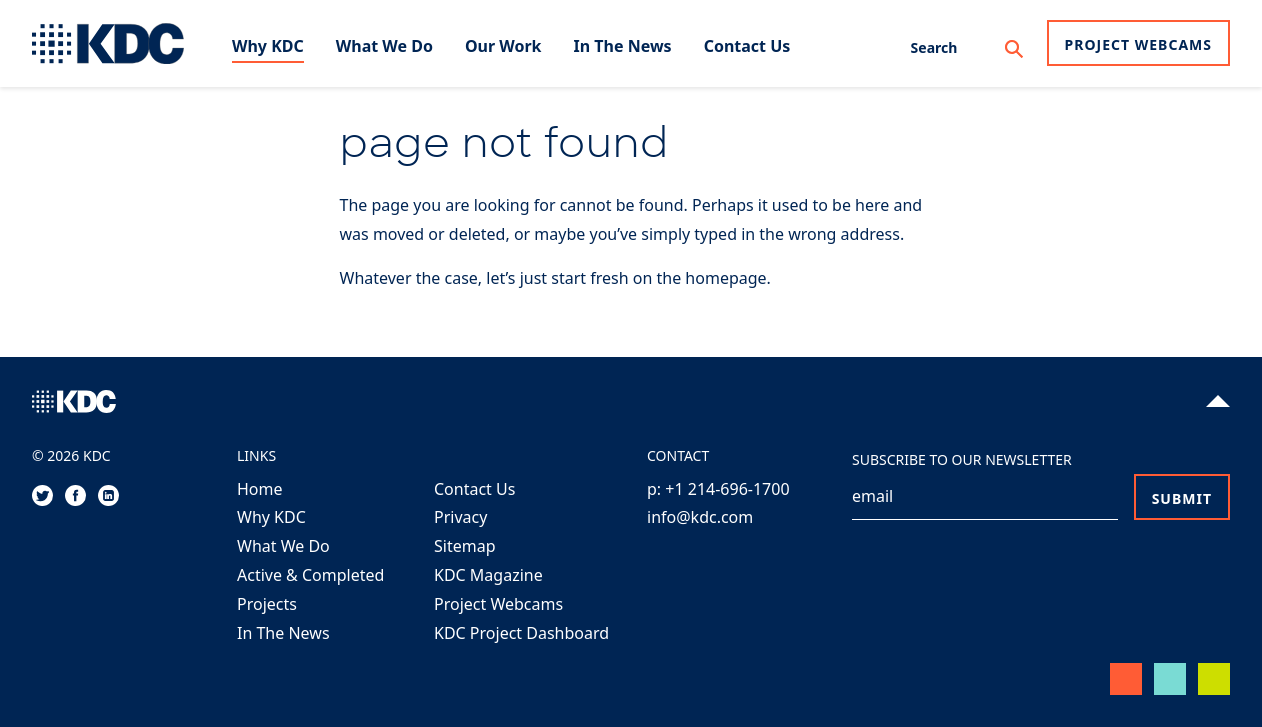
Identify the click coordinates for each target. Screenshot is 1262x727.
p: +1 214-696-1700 (718, 489)
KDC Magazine (488, 575)
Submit (1182, 498)
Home (260, 489)
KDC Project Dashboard (521, 633)
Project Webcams (1138, 44)
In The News (283, 633)
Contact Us (474, 489)
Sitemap (465, 546)
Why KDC (271, 517)
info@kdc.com (700, 517)
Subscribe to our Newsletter (962, 459)
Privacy (460, 517)
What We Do (283, 546)
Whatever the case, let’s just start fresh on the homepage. (555, 278)
